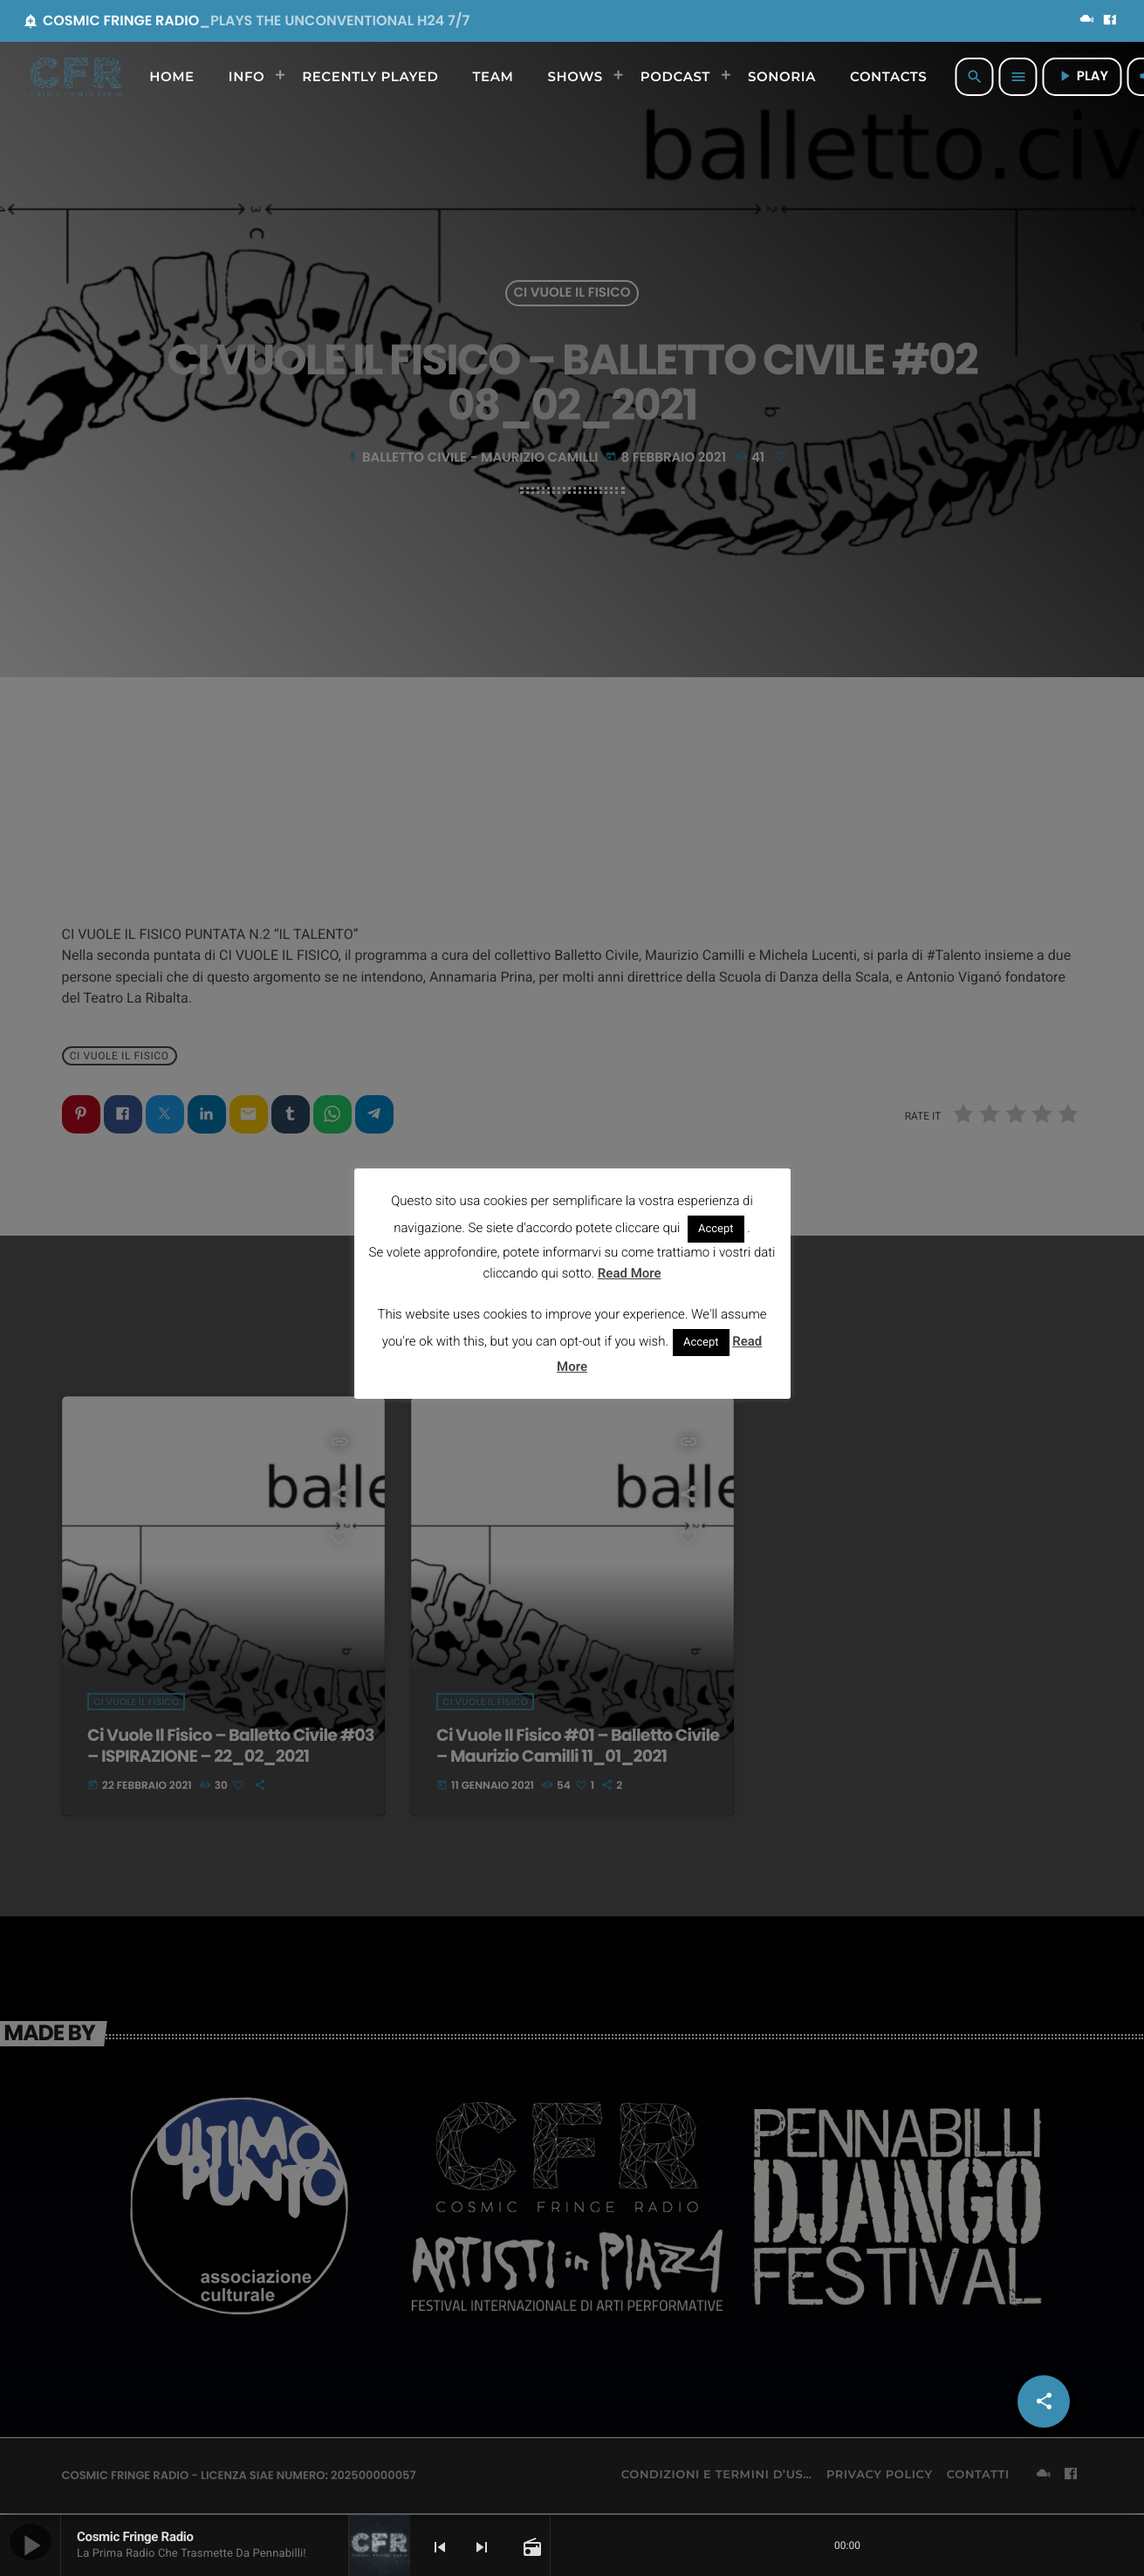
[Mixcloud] (1087, 21)
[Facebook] (1110, 21)
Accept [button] (716, 1229)
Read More (629, 1273)
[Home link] (76, 77)
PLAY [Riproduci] (1082, 76)
